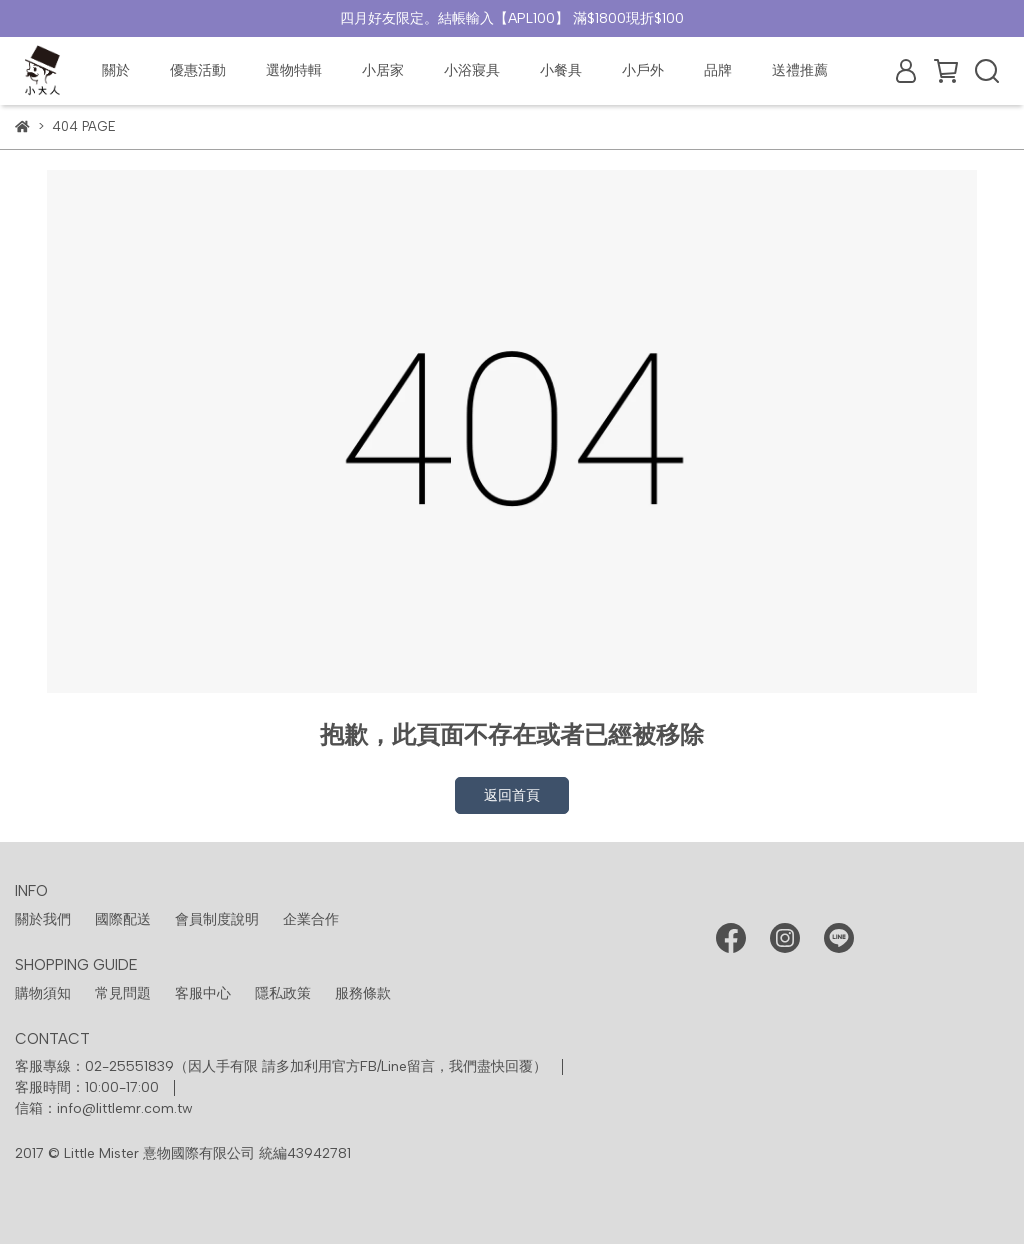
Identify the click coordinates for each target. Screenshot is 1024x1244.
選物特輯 (294, 70)
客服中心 (203, 993)
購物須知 (43, 993)
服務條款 (363, 993)
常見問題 (123, 993)
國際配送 (123, 919)
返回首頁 (512, 795)
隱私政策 (283, 993)
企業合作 (311, 919)
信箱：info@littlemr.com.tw (104, 1108)
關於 (116, 70)
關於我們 (43, 919)
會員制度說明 (217, 919)
